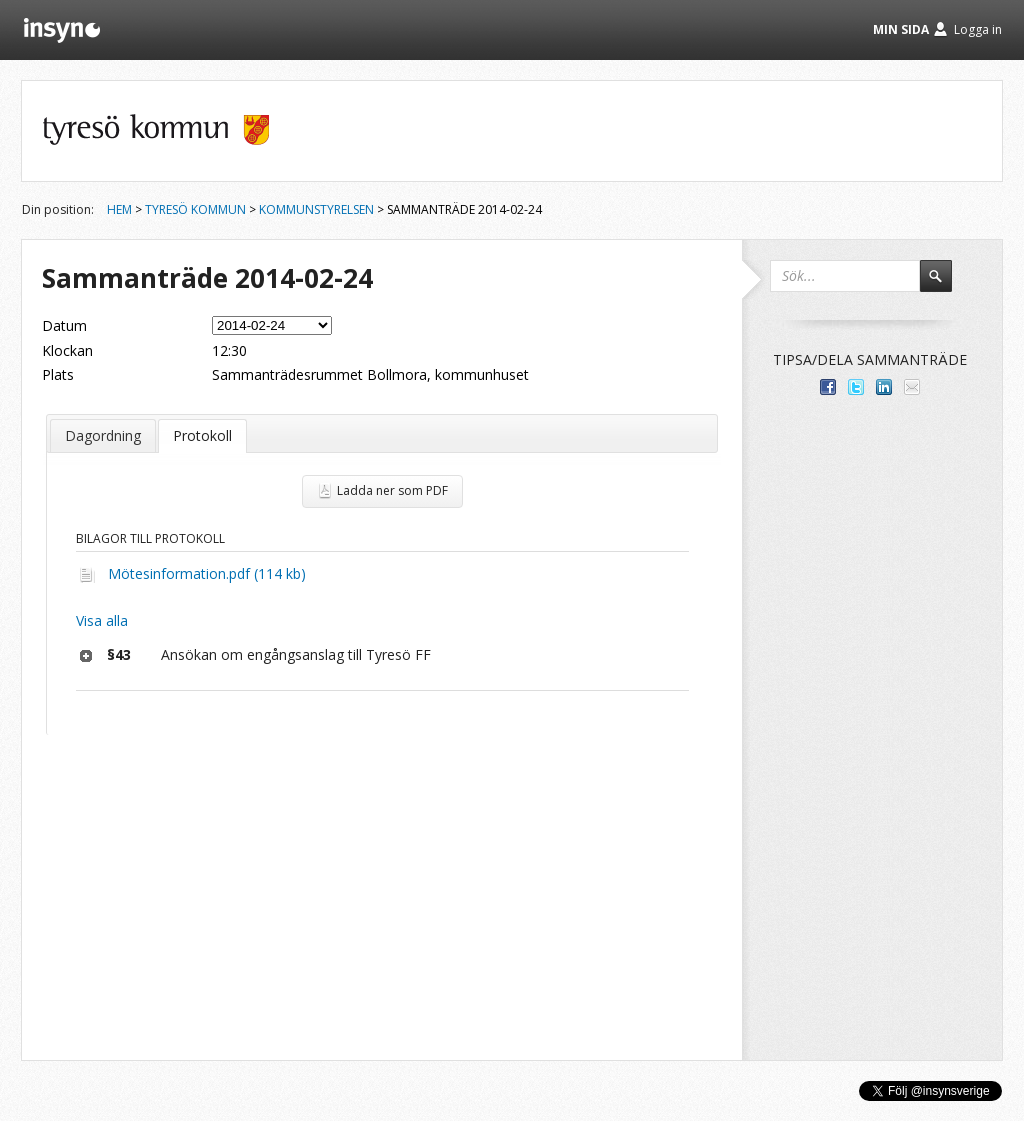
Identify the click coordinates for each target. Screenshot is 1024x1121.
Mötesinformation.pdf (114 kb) (207, 573)
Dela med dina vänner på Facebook (828, 387)
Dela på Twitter (856, 387)
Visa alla (102, 620)
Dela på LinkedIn (884, 387)
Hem (119, 209)
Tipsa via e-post (912, 387)
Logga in (978, 29)
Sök (945, 285)
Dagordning (103, 435)
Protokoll (202, 435)
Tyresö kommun (195, 209)
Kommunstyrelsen (316, 209)
